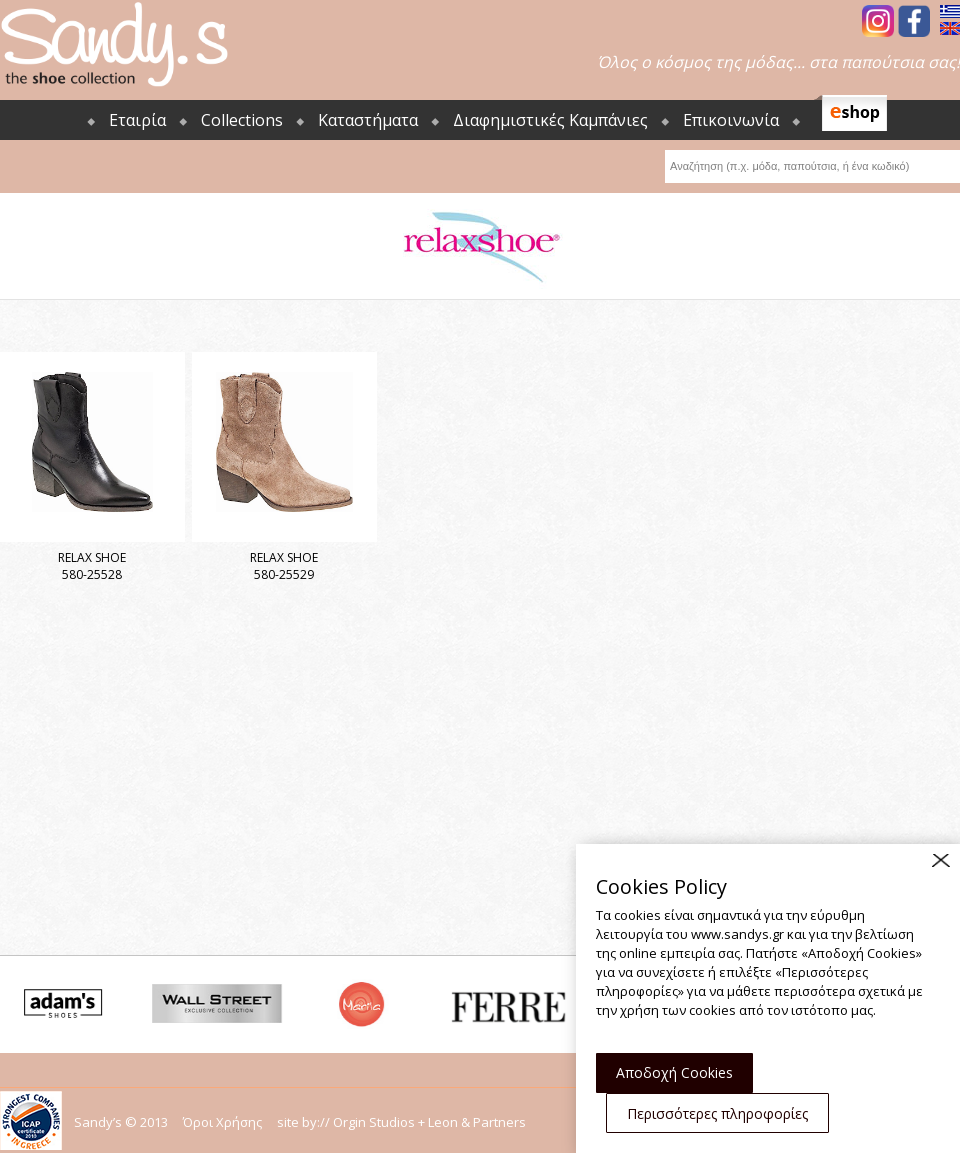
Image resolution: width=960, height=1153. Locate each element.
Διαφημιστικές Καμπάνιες (550, 120)
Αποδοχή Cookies (674, 1072)
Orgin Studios (374, 1122)
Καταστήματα (368, 120)
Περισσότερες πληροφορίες (717, 1113)
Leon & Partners (477, 1122)
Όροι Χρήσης (222, 1122)
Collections (242, 120)
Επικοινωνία (731, 120)
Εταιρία (137, 120)
